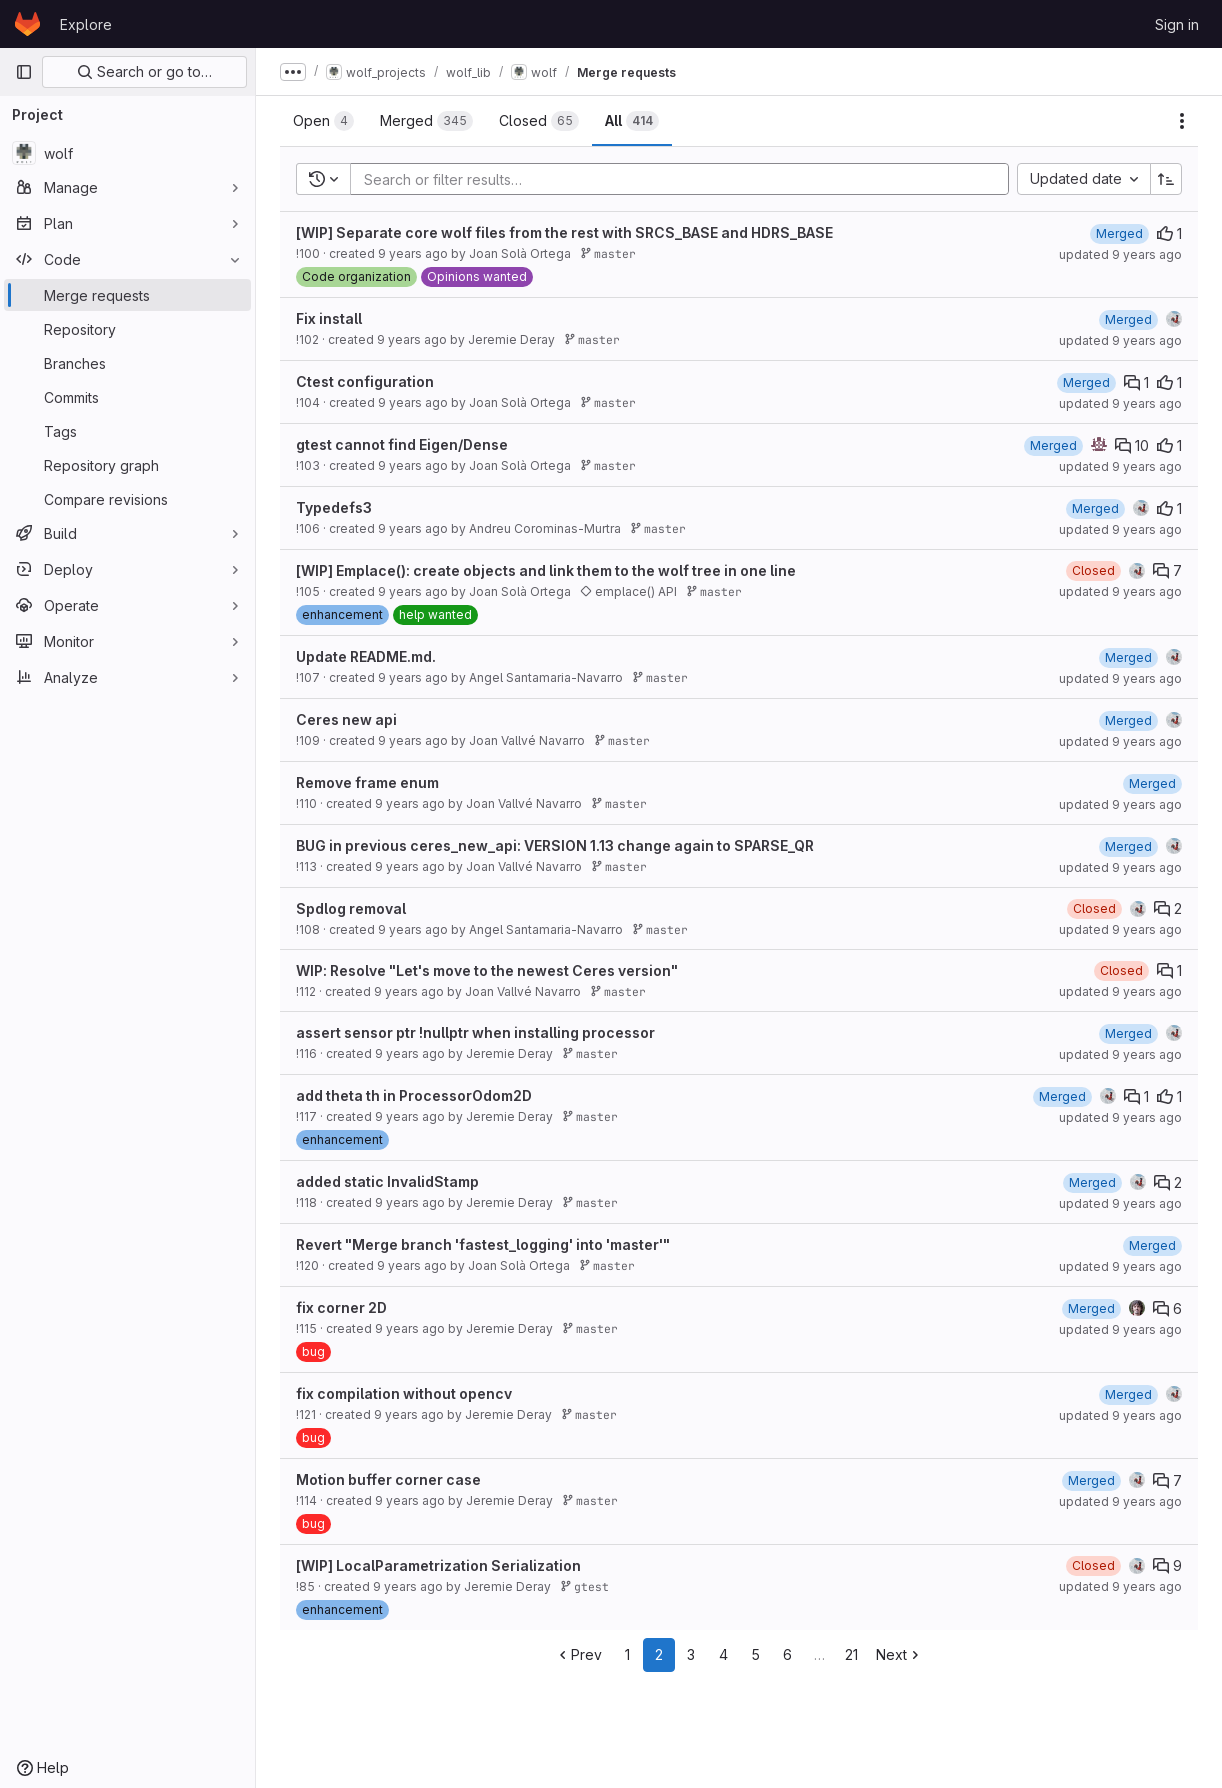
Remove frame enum (367, 782)
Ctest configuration (365, 381)
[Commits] (127, 397)
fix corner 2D (341, 1307)
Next (899, 1654)
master (608, 253)
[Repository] (127, 329)
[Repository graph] (127, 465)
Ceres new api (346, 719)
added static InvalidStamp (387, 1181)
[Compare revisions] (127, 499)
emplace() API (628, 591)
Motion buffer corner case (388, 1479)
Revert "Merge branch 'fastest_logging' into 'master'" (483, 1244)
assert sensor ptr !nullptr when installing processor (475, 1032)
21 (851, 1654)
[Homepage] (27, 24)
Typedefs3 (334, 507)
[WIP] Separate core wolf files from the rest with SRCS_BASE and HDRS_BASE (564, 232)
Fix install (329, 318)
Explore (86, 24)
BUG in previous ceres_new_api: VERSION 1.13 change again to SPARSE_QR (555, 845)
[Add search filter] (685, 179)
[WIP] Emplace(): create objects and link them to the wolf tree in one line (546, 570)
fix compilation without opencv (404, 1393)
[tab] (323, 121)
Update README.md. (366, 656)
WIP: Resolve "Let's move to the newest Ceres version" (487, 970)
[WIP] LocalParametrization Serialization (438, 1565)
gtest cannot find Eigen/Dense (402, 444)
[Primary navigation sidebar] (24, 72)
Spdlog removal (351, 908)
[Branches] (127, 363)
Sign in (1177, 24)
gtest (584, 1586)
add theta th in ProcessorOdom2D (414, 1095)
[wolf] (127, 153)
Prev (578, 1654)
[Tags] (127, 431)
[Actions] (1182, 121)
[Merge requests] (127, 295)
